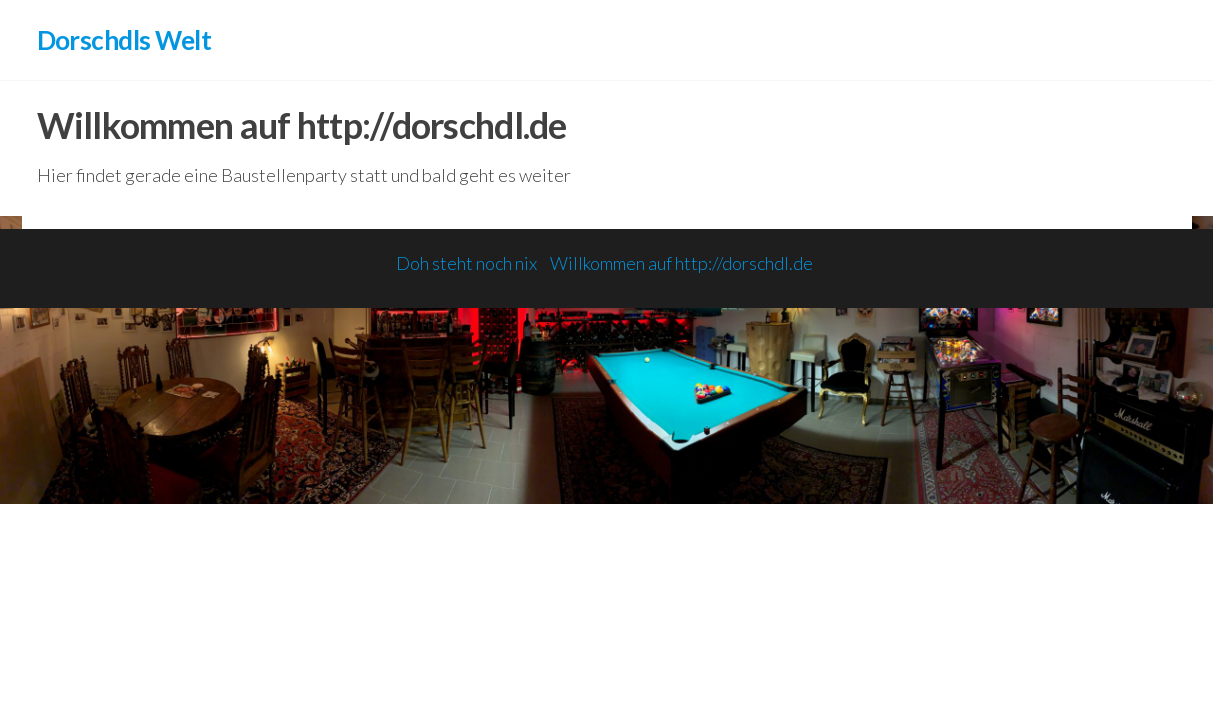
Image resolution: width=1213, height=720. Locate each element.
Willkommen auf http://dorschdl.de (681, 263)
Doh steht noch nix (466, 263)
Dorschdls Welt (124, 40)
